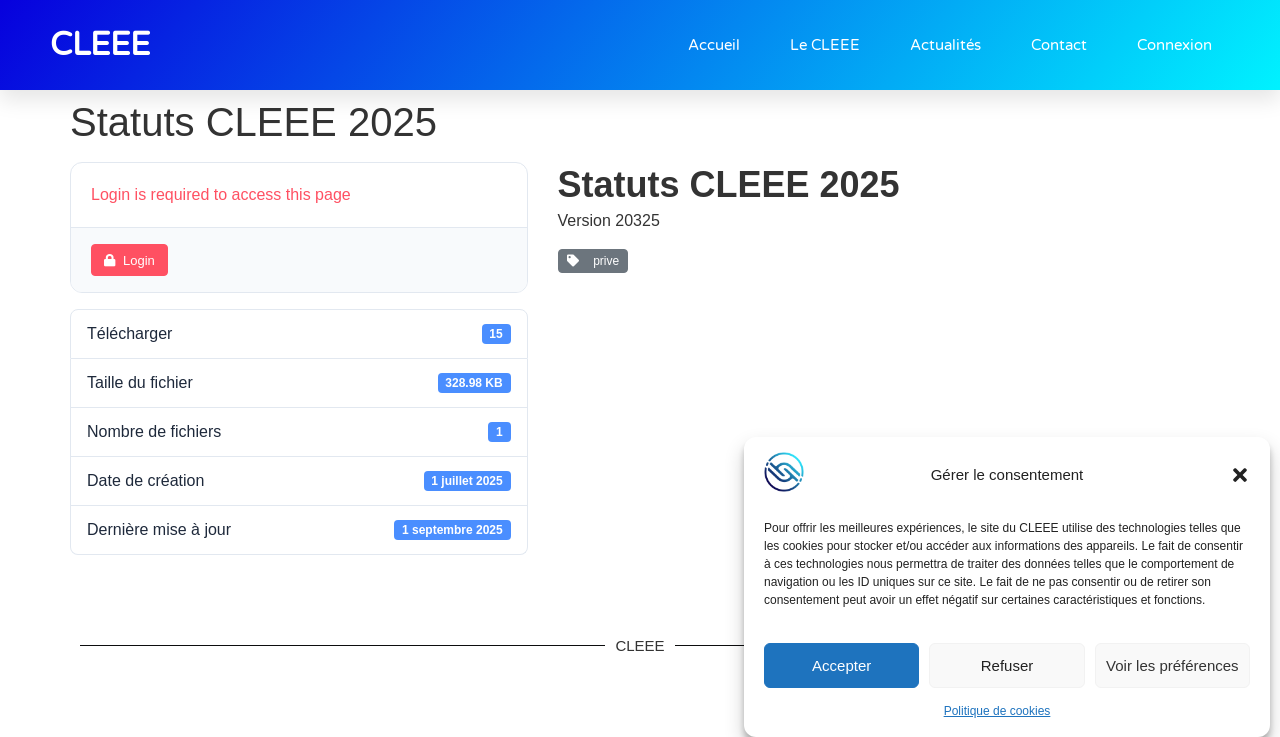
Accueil (714, 45)
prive (593, 261)
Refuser (1007, 665)
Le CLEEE (825, 45)
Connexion (1174, 45)
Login (129, 260)
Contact (1059, 45)
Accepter (841, 665)
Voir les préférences (1172, 665)
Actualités (945, 45)
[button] (1240, 475)
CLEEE (100, 45)
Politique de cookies (997, 711)
